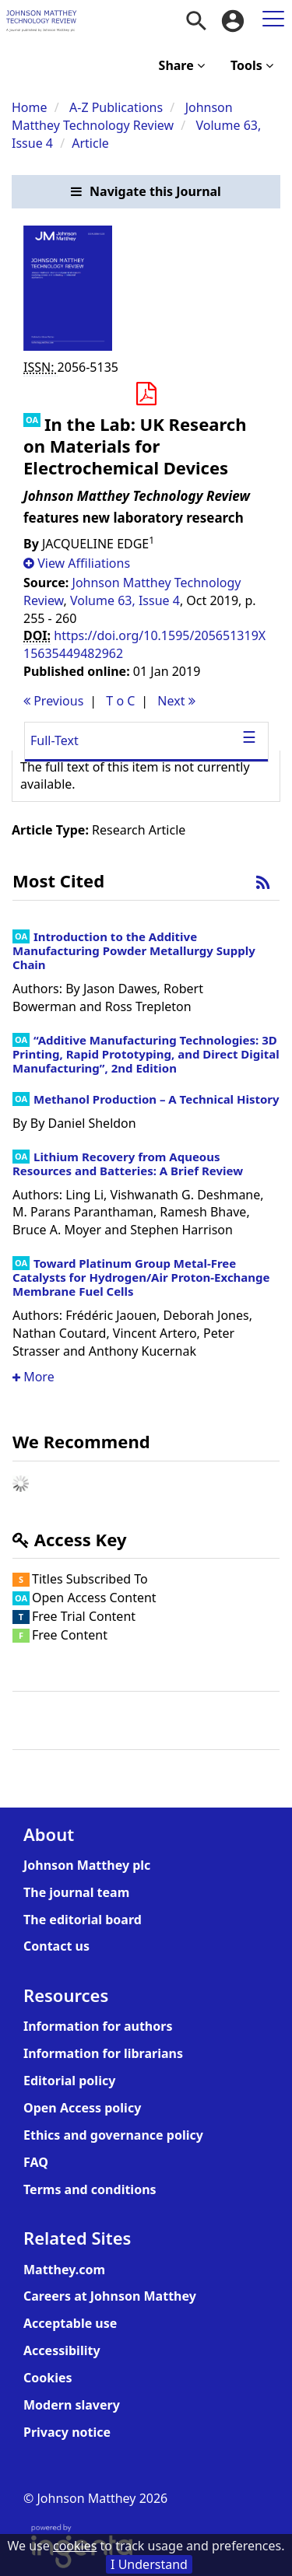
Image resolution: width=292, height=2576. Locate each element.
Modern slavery (71, 2404)
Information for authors (97, 2026)
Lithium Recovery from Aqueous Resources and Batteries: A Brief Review (127, 1163)
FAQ (35, 2162)
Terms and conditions (90, 2189)
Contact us (56, 1946)
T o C (120, 700)
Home (29, 107)
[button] (146, 191)
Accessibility (61, 2350)
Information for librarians (103, 2053)
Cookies (47, 2377)
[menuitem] (196, 21)
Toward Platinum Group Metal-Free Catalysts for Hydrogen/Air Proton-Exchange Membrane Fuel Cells (141, 1277)
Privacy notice (67, 2432)
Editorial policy (69, 2080)
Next (176, 700)
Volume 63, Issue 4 (125, 600)
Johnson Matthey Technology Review (122, 116)
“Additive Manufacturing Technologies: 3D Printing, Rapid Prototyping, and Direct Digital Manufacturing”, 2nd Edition (146, 1054)
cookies (75, 2545)
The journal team (76, 1892)
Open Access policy (82, 2107)
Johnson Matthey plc (86, 1865)
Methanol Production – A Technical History (156, 1099)
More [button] (33, 1376)
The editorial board (82, 1919)
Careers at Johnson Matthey (109, 2296)
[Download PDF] (146, 394)
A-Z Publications (116, 107)
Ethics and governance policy (113, 2135)
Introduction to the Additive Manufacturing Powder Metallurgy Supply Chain (133, 950)
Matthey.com (64, 2269)
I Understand (149, 2564)
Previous (53, 700)
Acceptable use (70, 2323)
